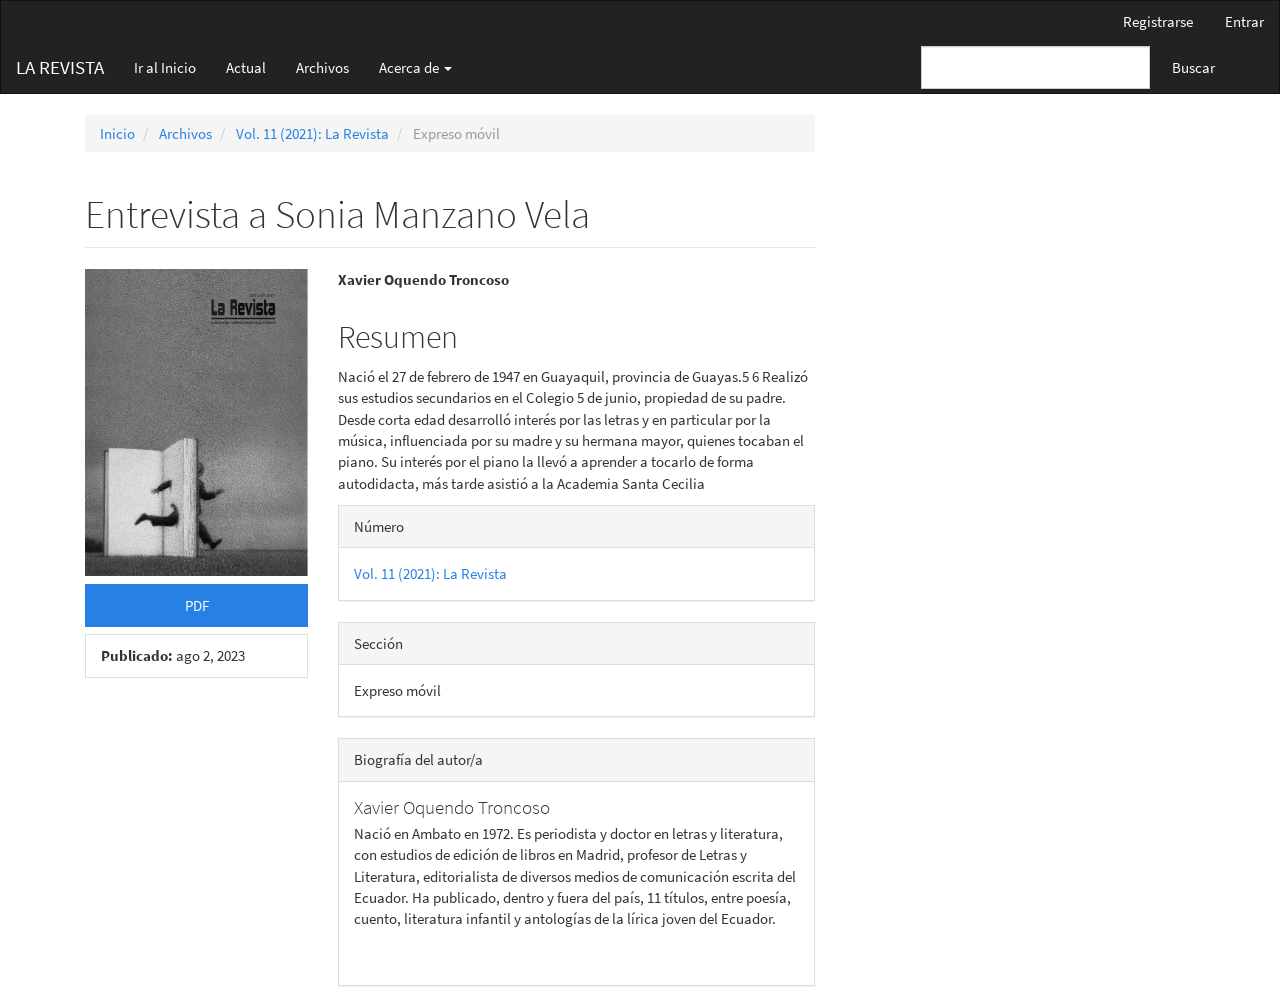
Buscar (1193, 67)
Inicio (117, 133)
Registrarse (1158, 21)
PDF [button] (197, 605)
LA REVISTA (60, 67)
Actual (246, 67)
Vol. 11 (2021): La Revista (312, 133)
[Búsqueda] (1035, 67)
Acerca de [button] (415, 67)
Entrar (1244, 21)
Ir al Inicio (165, 67)
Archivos (322, 67)
